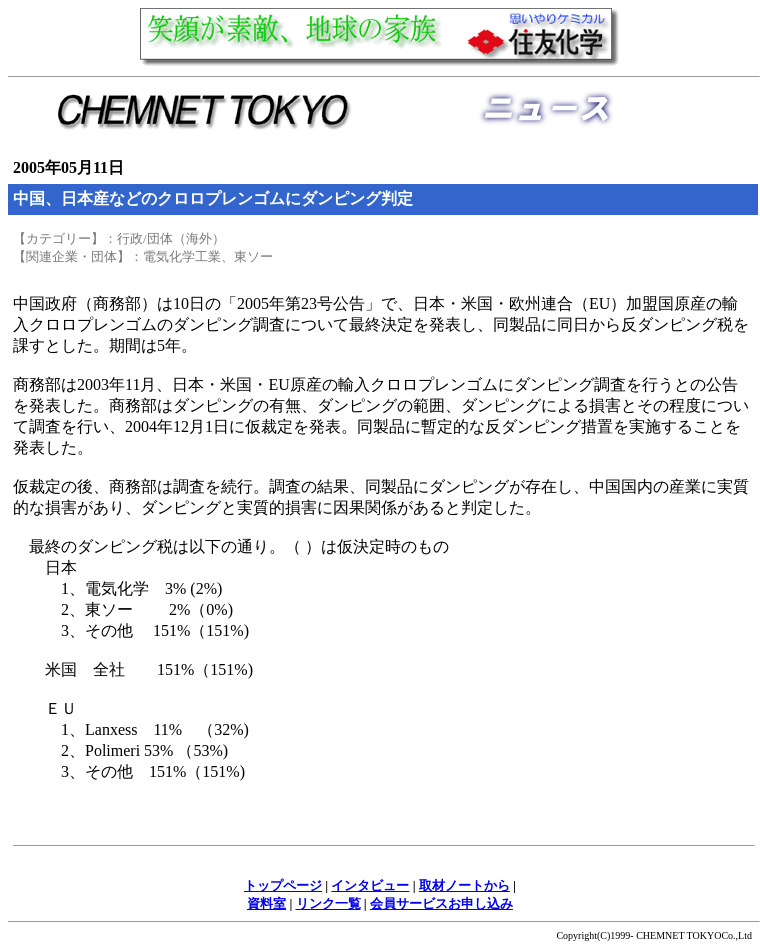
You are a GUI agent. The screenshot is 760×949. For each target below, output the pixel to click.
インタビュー (370, 885)
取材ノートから (464, 885)
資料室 (266, 903)
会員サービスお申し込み (441, 903)
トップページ (283, 885)
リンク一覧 (328, 903)
